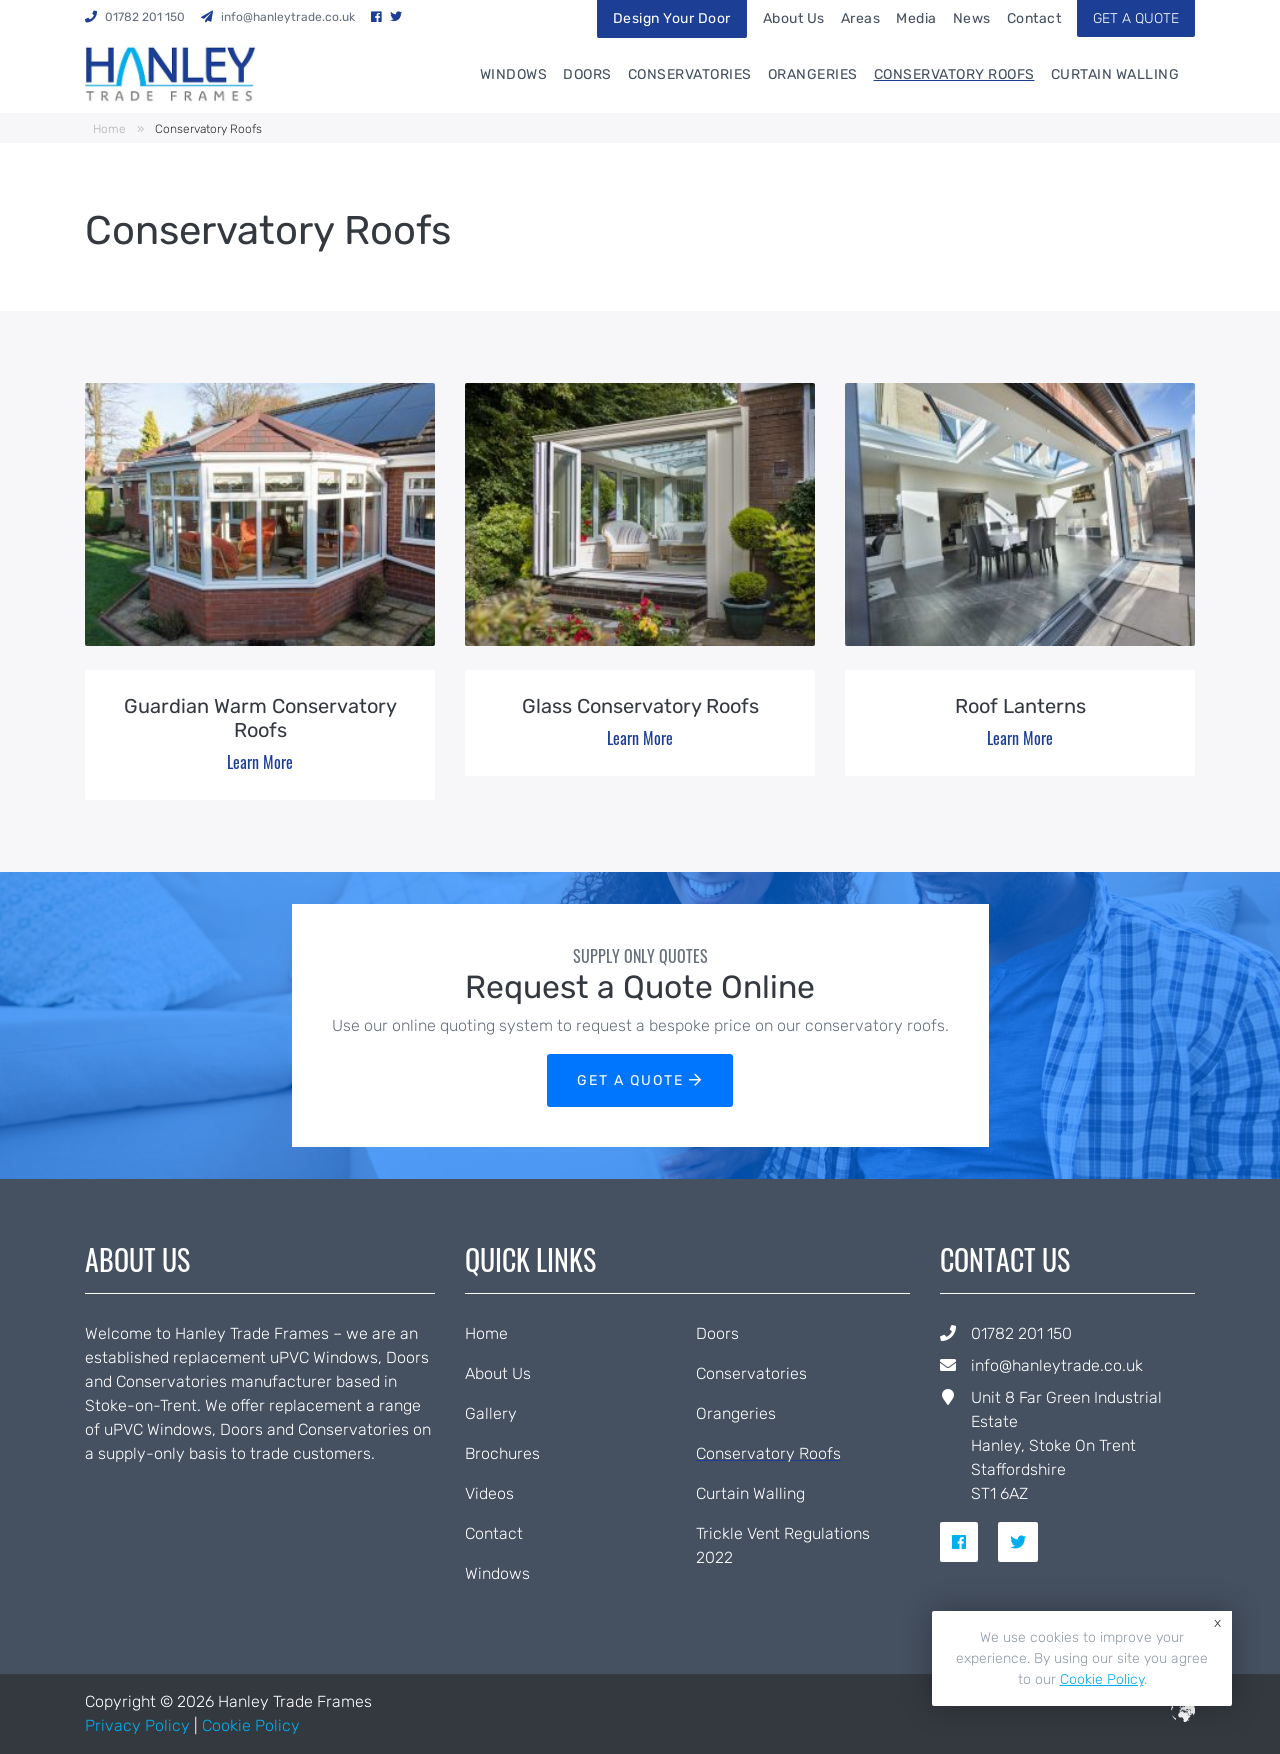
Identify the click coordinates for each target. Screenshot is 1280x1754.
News (972, 18)
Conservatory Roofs (954, 74)
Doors (587, 74)
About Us (794, 18)
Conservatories (690, 74)
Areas (861, 18)
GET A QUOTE (1136, 18)
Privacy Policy (137, 1725)
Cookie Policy (251, 1725)
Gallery (491, 1413)
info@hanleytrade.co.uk (1057, 1365)
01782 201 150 (1021, 1333)
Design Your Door (672, 18)
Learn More (260, 762)
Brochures (502, 1453)
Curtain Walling (1115, 74)
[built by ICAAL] (1183, 1716)
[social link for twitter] (1026, 1542)
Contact (1034, 18)
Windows (514, 74)
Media (916, 18)
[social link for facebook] (967, 1542)
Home (109, 129)
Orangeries (813, 74)
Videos (489, 1493)
